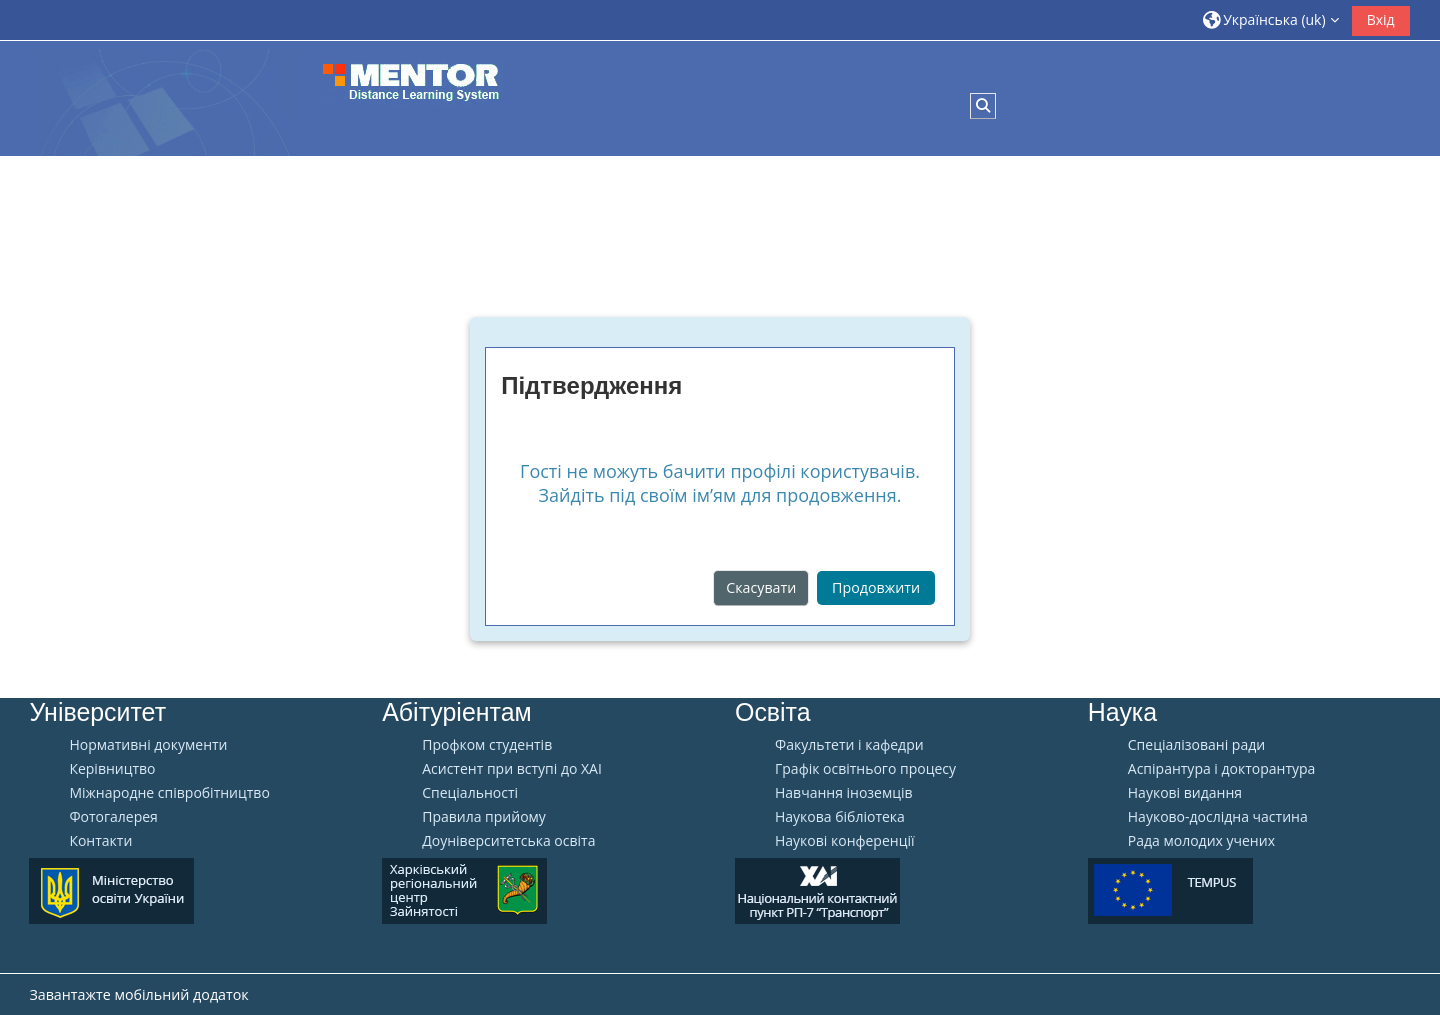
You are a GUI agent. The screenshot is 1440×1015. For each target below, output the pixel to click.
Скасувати (761, 587)
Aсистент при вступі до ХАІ (512, 769)
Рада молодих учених (1201, 841)
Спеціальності (470, 793)
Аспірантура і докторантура (1222, 769)
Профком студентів (487, 745)
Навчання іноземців (844, 793)
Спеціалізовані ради (1196, 745)
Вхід (1381, 19)
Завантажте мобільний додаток (138, 994)
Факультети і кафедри (849, 745)
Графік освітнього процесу (865, 769)
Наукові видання (1185, 793)
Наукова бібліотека (840, 817)
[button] (1271, 19)
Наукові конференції (845, 841)
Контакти (100, 841)
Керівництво (112, 769)
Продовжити (876, 587)
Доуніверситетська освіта (508, 841)
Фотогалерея (113, 817)
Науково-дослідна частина (1218, 817)
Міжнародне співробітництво (169, 793)
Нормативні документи (148, 745)
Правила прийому (484, 817)
